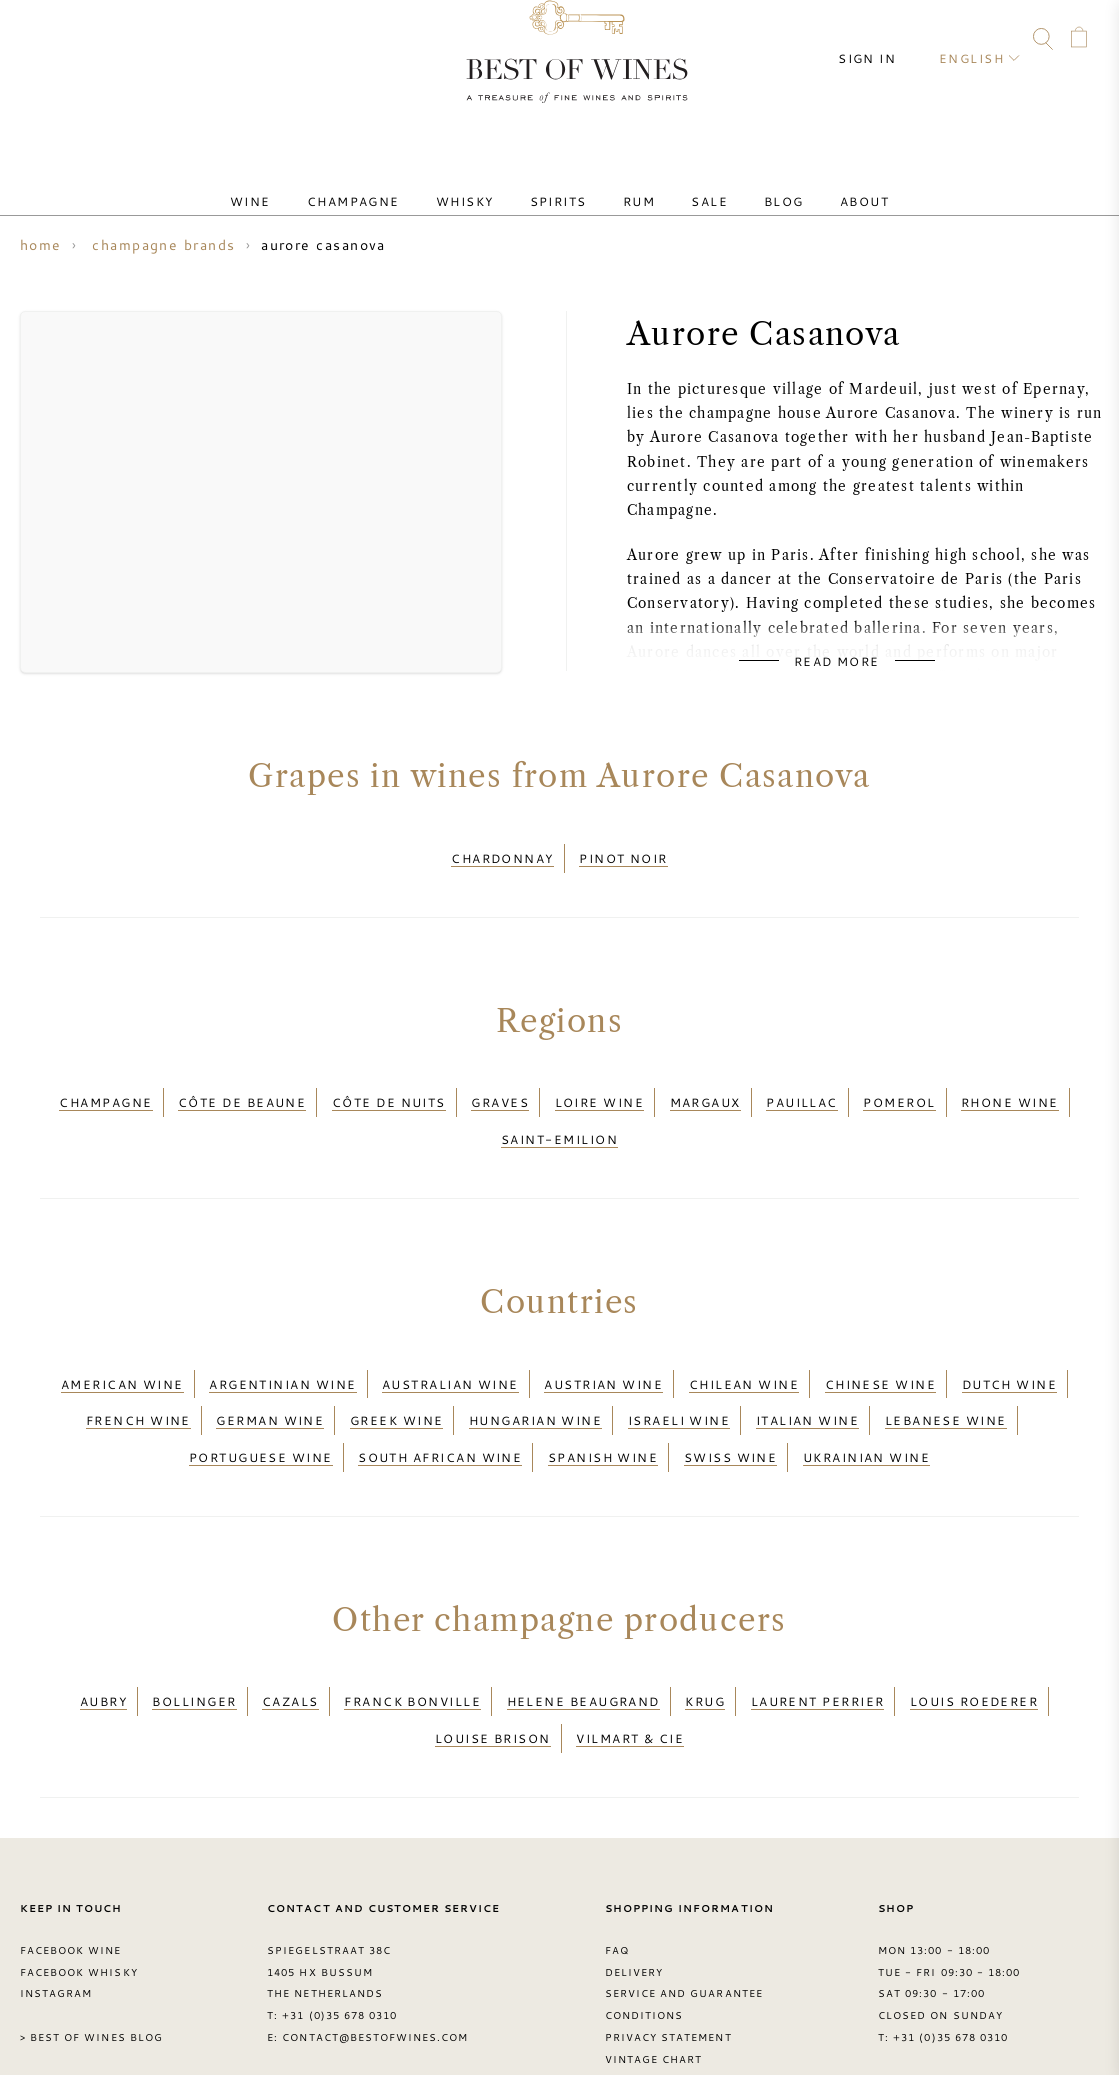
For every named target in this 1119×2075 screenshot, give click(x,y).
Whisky (489, 183)
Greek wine (397, 1364)
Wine (306, 183)
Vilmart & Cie (630, 1645)
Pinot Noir (623, 852)
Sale (685, 183)
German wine (270, 1364)
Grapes (629, 2003)
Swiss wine (731, 1388)
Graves (500, 1084)
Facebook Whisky (79, 1872)
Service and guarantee (684, 1893)
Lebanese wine (946, 1364)
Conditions (644, 1915)
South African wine (440, 1388)
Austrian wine (603, 1340)
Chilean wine (744, 1340)
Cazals (290, 1621)
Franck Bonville (412, 1621)
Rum (631, 183)
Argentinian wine (282, 1340)
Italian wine (807, 1364)
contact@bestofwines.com (375, 1937)
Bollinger (194, 1621)
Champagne (393, 183)
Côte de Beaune (242, 1084)
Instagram (152, 42)
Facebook (114, 42)
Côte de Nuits (389, 1084)
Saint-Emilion (559, 1108)
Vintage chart (654, 1959)
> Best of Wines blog (91, 1937)
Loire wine (600, 1084)
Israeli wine (679, 1364)
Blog (744, 183)
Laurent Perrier (818, 1621)
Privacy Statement (668, 1937)
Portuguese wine (261, 1388)
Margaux (705, 1084)
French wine (138, 1364)
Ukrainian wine (866, 1388)
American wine (122, 1340)
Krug (705, 1621)
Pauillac (802, 1084)
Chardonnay (502, 852)
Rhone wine (1010, 1084)
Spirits (566, 183)
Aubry (103, 1621)
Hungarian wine (535, 1364)
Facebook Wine (71, 1850)
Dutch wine (1010, 1340)
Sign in (885, 40)
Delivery (634, 1872)
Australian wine (450, 1340)
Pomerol (899, 1084)
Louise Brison (493, 1645)
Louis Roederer (974, 1621)
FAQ (75, 42)
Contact (37, 42)
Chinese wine (880, 1340)
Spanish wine (603, 1388)
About (808, 183)
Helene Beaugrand (583, 1621)
